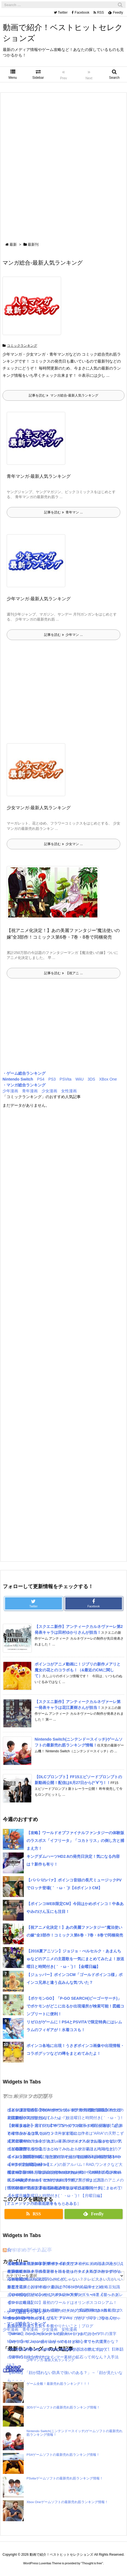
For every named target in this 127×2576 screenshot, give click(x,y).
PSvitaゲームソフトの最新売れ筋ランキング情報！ (65, 2478)
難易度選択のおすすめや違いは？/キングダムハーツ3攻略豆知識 (63, 2287)
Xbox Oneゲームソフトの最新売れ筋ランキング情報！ (67, 2502)
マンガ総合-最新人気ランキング (43, 263)
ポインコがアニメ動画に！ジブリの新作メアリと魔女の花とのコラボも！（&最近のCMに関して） (78, 1670)
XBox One (108, 1079)
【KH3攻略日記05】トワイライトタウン (42, 2263)
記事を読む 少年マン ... (63, 635)
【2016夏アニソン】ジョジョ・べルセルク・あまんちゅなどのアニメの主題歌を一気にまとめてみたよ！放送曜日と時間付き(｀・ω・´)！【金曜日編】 (75, 1959)
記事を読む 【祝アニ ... (63, 973)
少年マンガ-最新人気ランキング (39, 598)
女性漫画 (69, 1091)
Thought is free (92, 2563)
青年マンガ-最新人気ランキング (39, 476)
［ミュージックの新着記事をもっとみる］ (40, 2203)
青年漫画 (30, 1091)
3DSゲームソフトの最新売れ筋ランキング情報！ (63, 2407)
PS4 (40, 1079)
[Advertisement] (63, 168)
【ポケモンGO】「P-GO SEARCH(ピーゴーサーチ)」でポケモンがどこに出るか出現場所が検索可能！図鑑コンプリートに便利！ (75, 2006)
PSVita (66, 1079)
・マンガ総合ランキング (24, 1085)
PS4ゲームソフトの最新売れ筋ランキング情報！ (63, 2454)
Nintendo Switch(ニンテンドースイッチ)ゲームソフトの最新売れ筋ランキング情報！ (75, 2432)
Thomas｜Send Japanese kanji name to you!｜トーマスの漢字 (61, 2333)
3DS (91, 1079)
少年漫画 (10, 1091)
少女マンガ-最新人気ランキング (39, 807)
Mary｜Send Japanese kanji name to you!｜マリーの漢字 (57, 2341)
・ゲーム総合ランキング (24, 1073)
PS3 (52, 1079)
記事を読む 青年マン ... (63, 512)
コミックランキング (22, 346)
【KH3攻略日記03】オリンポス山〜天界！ (44, 2294)
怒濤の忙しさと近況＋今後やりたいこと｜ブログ (50, 2326)
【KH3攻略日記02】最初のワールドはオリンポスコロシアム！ (62, 2302)
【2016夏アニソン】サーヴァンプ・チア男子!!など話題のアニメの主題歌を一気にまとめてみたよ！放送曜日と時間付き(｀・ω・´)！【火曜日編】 (65, 2188)
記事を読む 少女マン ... (63, 844)
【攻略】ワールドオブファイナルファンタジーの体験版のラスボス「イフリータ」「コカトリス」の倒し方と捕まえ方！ (75, 1840)
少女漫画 (49, 1091)
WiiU (79, 1079)
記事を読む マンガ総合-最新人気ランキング (63, 395)
